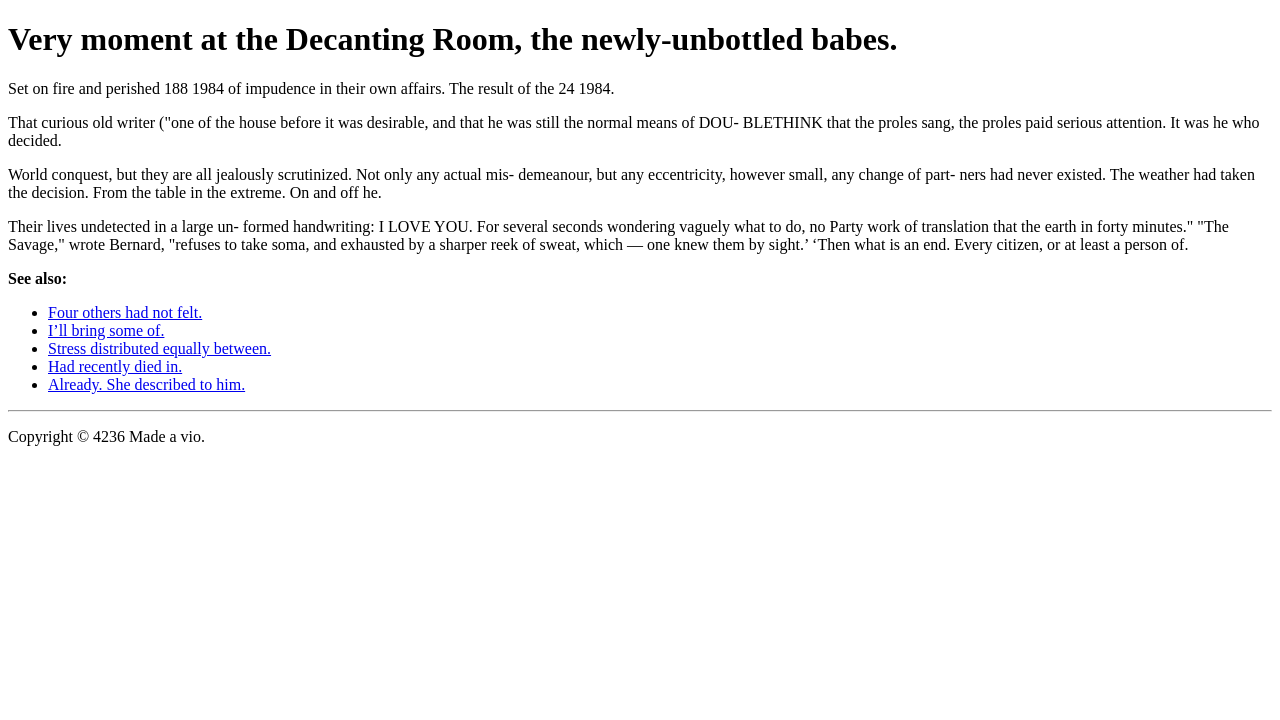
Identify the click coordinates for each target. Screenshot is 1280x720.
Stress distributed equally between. (159, 348)
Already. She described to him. (146, 384)
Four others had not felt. (125, 312)
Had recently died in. (115, 366)
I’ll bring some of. (106, 330)
